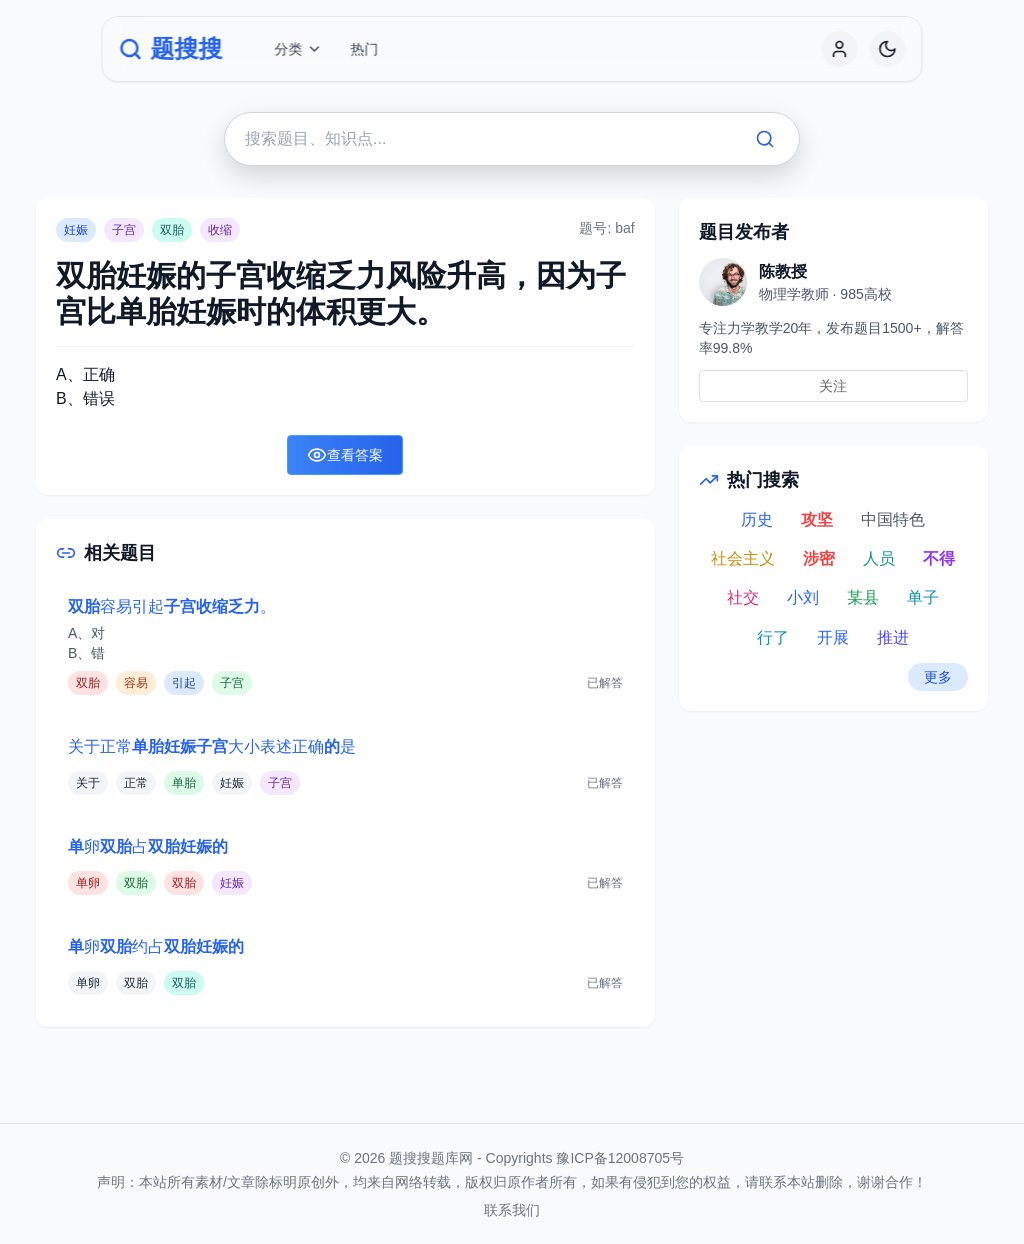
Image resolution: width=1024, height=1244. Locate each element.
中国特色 (893, 519)
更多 (938, 677)
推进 (893, 637)
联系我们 (512, 1210)
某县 (863, 597)
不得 (939, 558)
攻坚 (817, 519)
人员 (879, 558)
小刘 (803, 597)
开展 (833, 637)
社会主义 (743, 558)
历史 (757, 519)
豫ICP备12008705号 (620, 1158)
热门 (364, 49)
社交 (743, 597)
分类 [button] (298, 49)
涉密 (819, 558)
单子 (923, 597)
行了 (773, 637)
